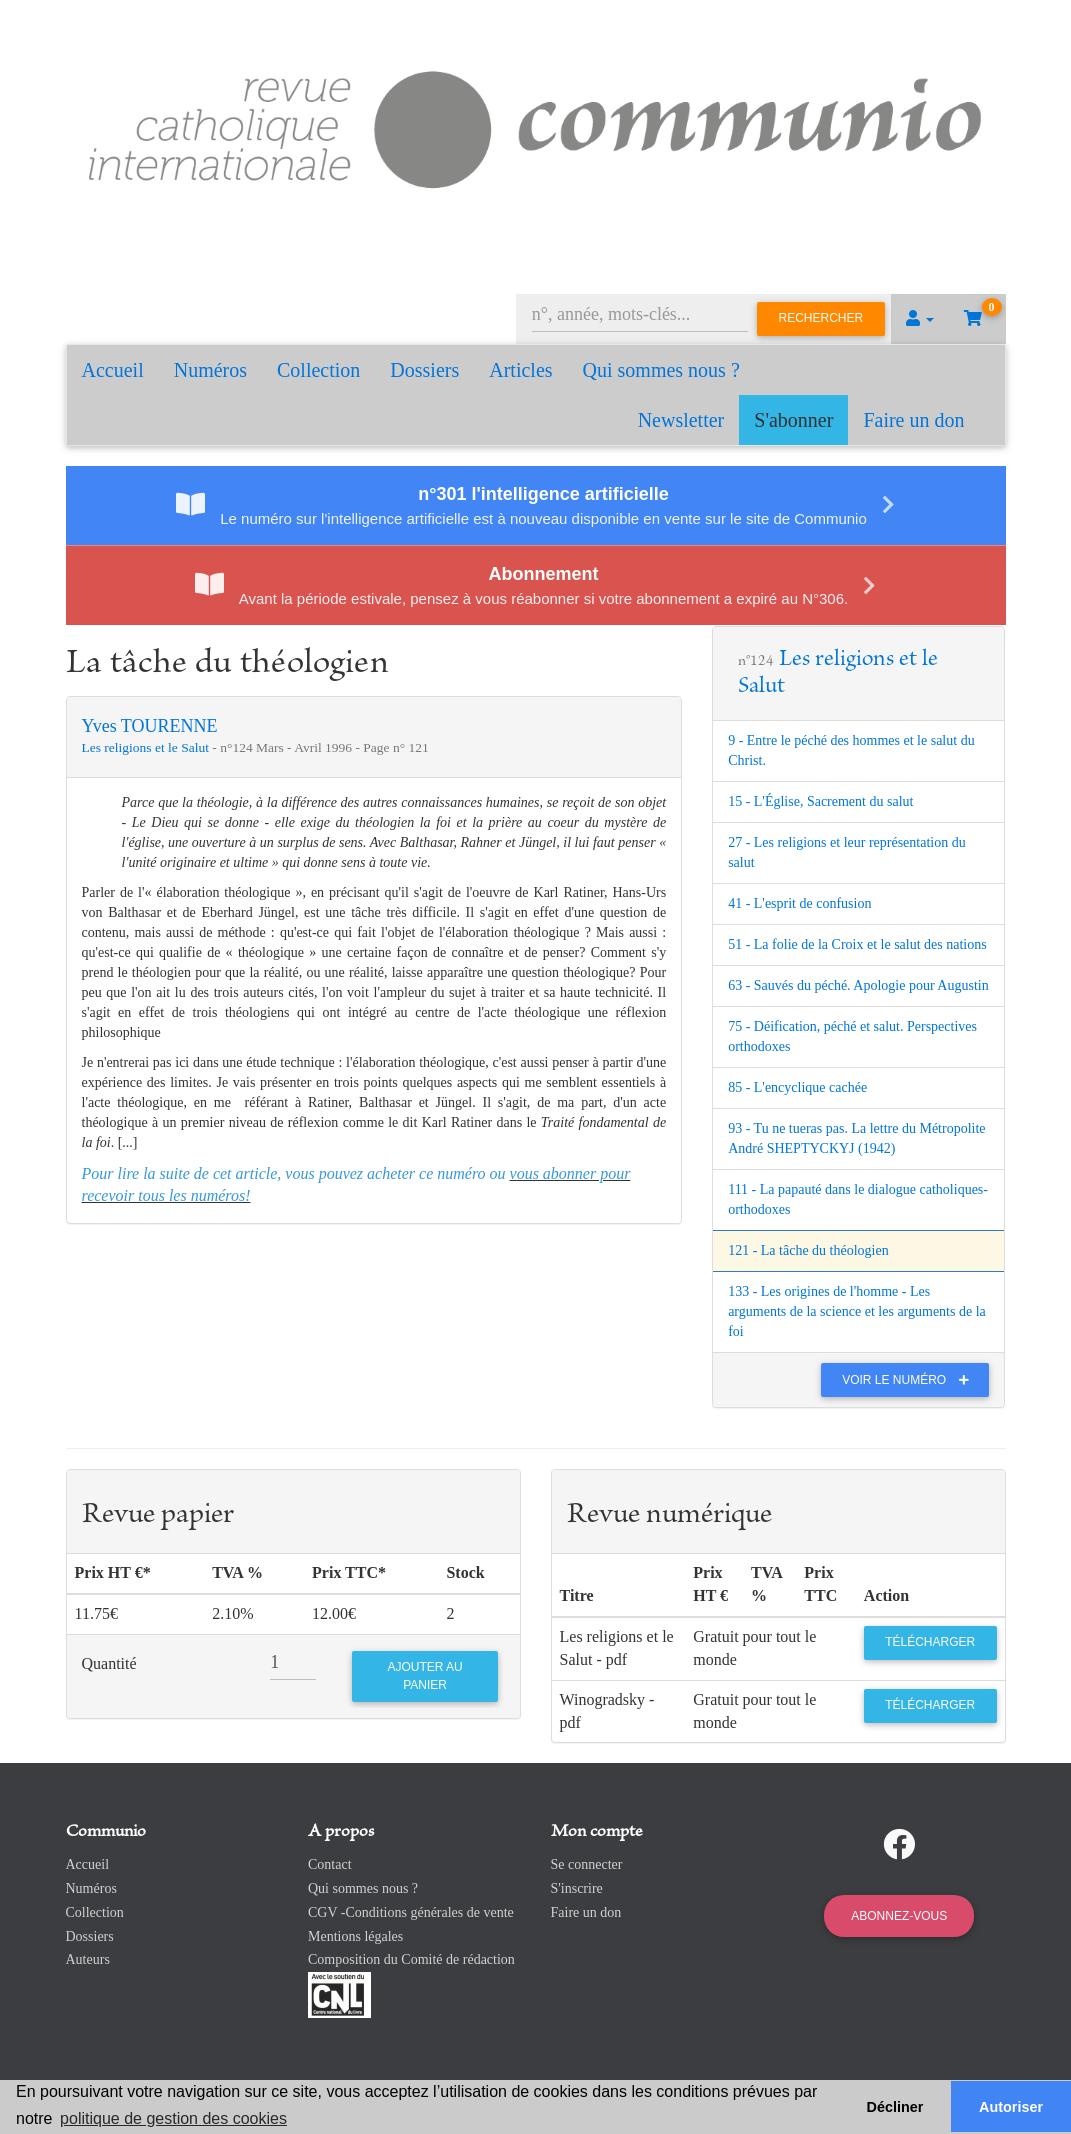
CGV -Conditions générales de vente (411, 1912)
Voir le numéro (910, 1380)
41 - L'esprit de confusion (799, 903)
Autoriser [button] (1011, 2107)
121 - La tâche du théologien (808, 1250)
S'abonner (793, 420)
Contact (330, 1864)
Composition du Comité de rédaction (411, 1959)
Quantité (109, 1663)
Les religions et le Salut (147, 747)
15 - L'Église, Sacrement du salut (820, 801)
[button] (920, 319)
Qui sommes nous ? (661, 370)
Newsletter (681, 420)
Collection (318, 370)
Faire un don (913, 420)
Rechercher (821, 318)
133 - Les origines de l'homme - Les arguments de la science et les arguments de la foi (857, 1311)
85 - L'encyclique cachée (797, 1087)
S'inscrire (577, 1888)
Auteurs (88, 1959)
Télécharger (930, 1642)
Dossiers (424, 370)
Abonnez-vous (899, 1916)
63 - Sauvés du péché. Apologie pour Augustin (858, 985)
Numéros (210, 370)
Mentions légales (355, 1936)
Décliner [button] (895, 2107)
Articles (520, 370)
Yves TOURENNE (150, 726)
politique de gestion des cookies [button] (173, 2118)
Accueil (113, 370)
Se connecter (587, 1864)
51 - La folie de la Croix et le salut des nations (857, 944)
